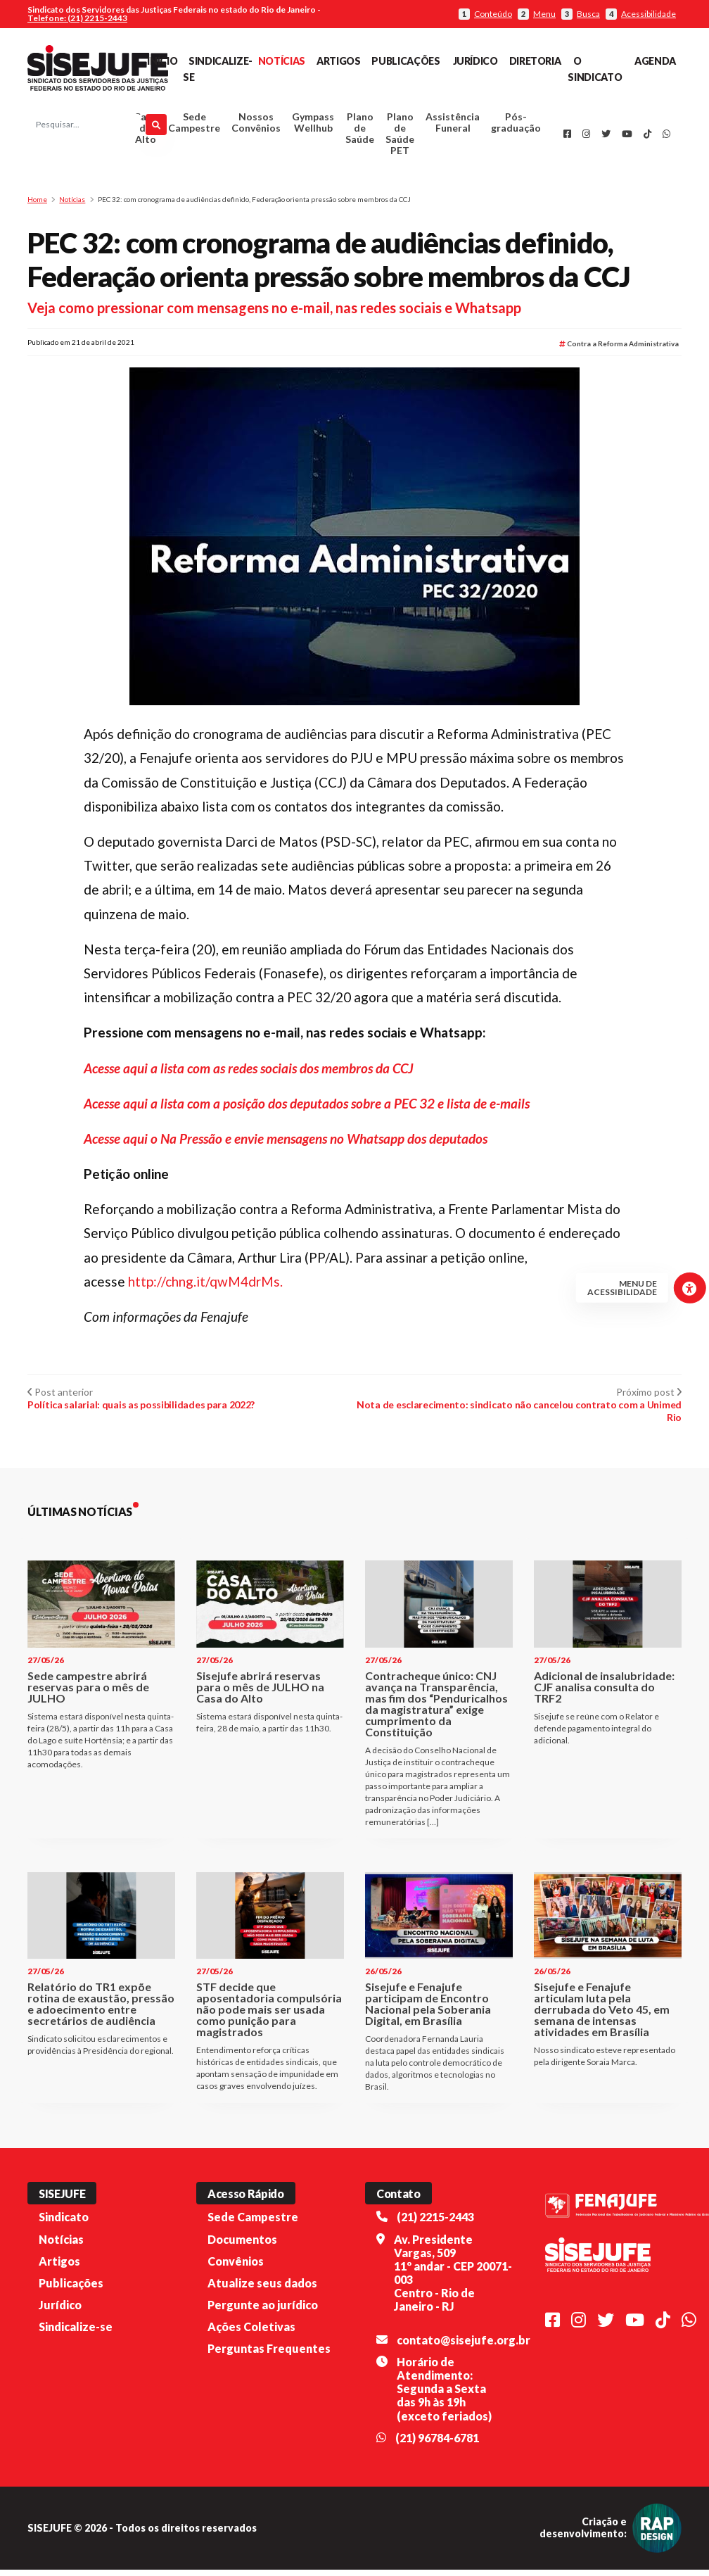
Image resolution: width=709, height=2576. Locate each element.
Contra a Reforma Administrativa (619, 350)
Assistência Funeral (453, 125)
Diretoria (535, 61)
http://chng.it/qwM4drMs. (205, 1288)
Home (37, 205)
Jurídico (475, 61)
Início (162, 61)
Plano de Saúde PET (399, 137)
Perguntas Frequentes (269, 2354)
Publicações (405, 61)
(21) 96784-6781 (437, 2444)
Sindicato (64, 2223)
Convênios (235, 2267)
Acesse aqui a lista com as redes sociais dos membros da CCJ (249, 1074)
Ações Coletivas (251, 2333)
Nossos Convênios (256, 125)
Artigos (338, 61)
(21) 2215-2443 (435, 2223)
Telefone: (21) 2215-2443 (77, 18)
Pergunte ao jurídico (262, 2311)
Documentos (242, 2245)
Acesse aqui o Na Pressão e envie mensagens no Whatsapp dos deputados (285, 1145)
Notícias (281, 61)
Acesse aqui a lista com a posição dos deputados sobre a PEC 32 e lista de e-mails (307, 1109)
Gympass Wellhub (313, 125)
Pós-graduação (516, 125)
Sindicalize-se (76, 2333)
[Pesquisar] (156, 128)
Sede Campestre (194, 125)
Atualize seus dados (262, 2289)
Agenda (655, 61)
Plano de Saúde (359, 131)
